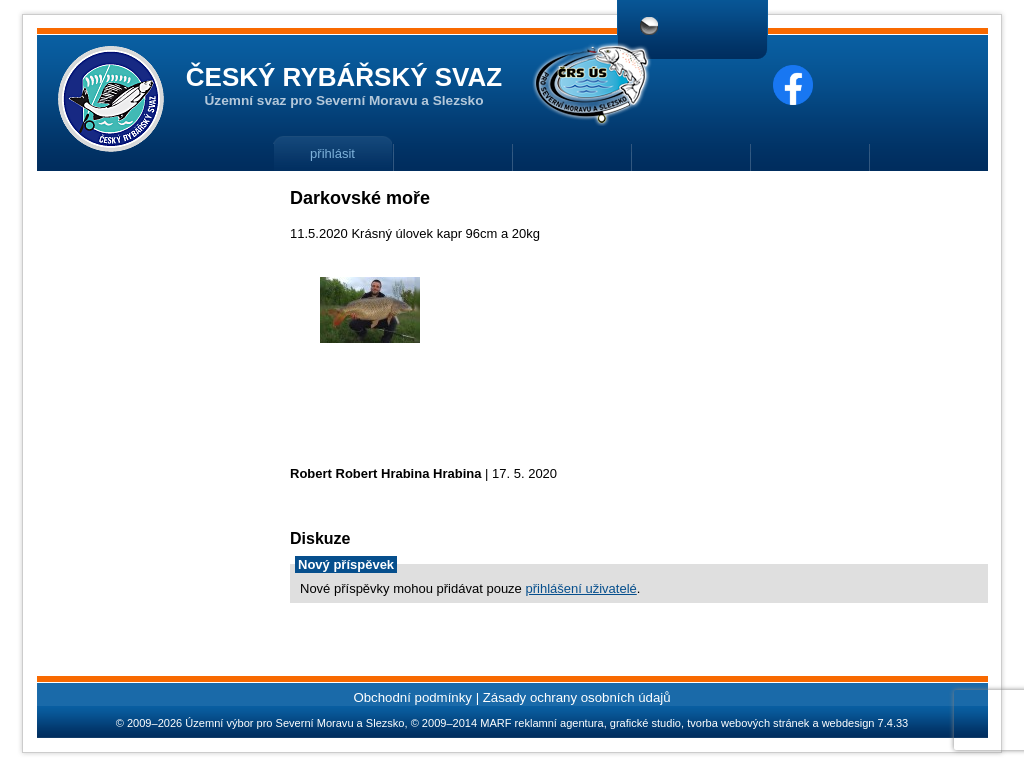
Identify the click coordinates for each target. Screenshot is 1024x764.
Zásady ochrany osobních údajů (577, 697)
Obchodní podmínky (412, 697)
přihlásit (332, 153)
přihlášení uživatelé (580, 588)
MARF (495, 723)
